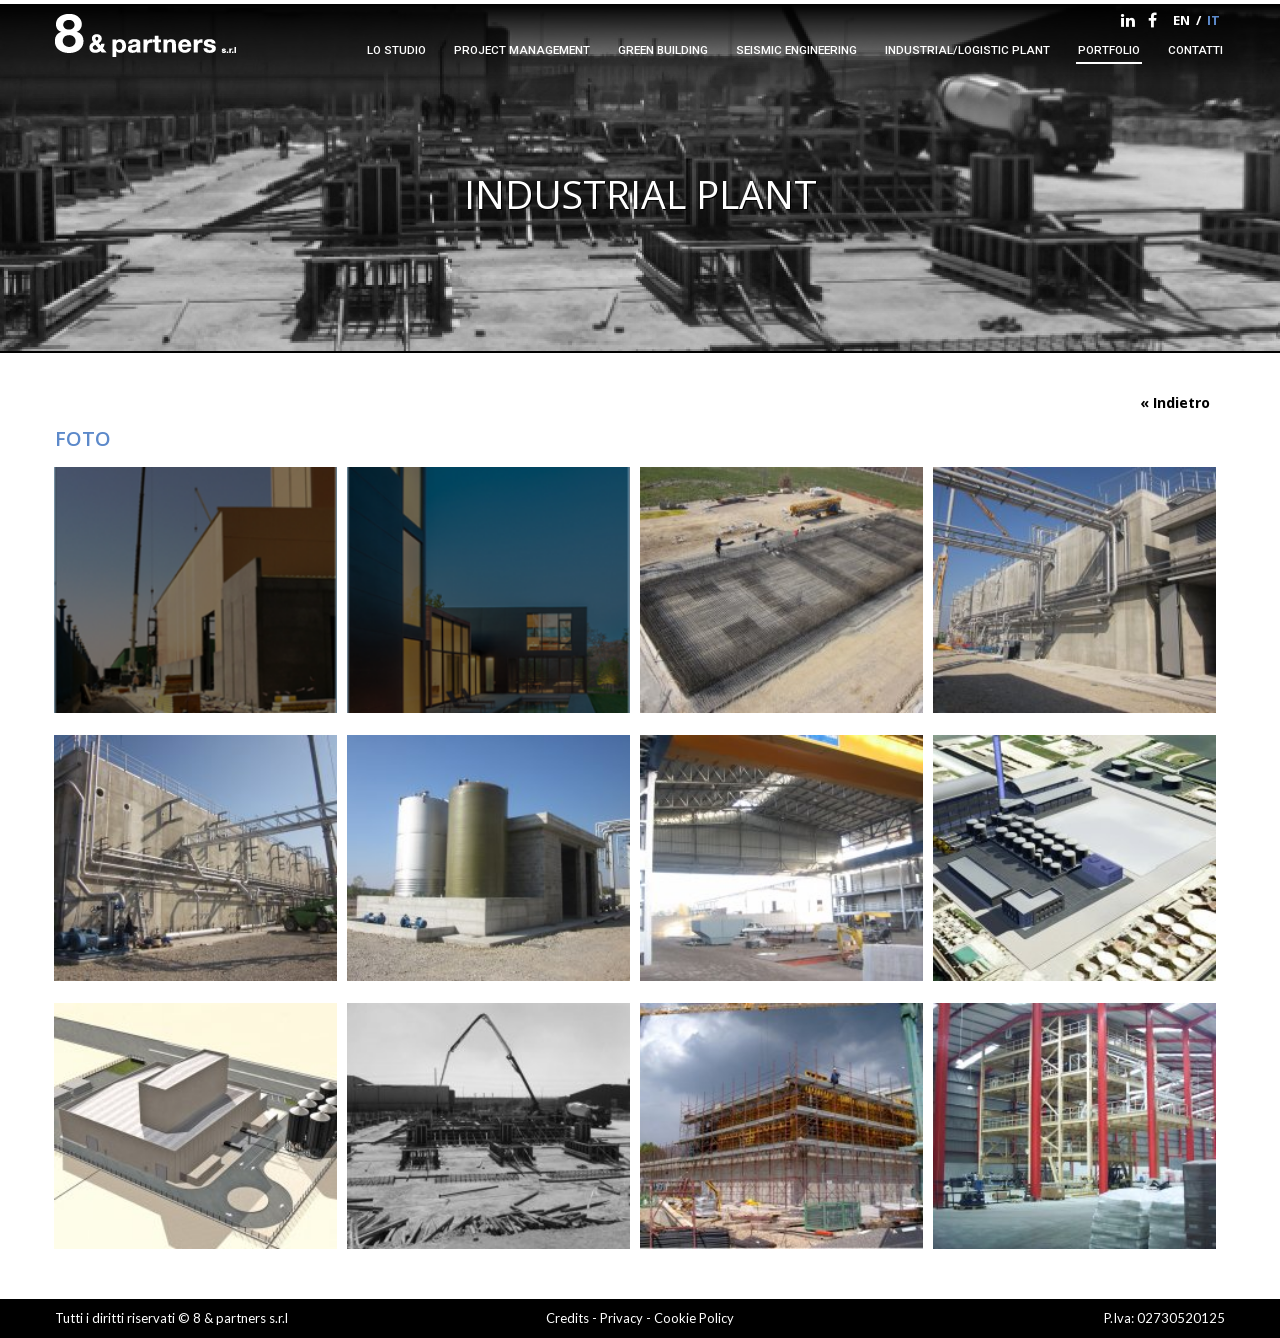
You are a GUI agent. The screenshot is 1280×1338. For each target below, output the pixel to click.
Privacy (623, 1318)
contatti (1195, 50)
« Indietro (1175, 402)
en (1181, 20)
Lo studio (396, 50)
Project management (522, 50)
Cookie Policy (694, 1318)
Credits (567, 1318)
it (1213, 20)
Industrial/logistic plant (967, 50)
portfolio (1109, 50)
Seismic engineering (796, 50)
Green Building (663, 50)
